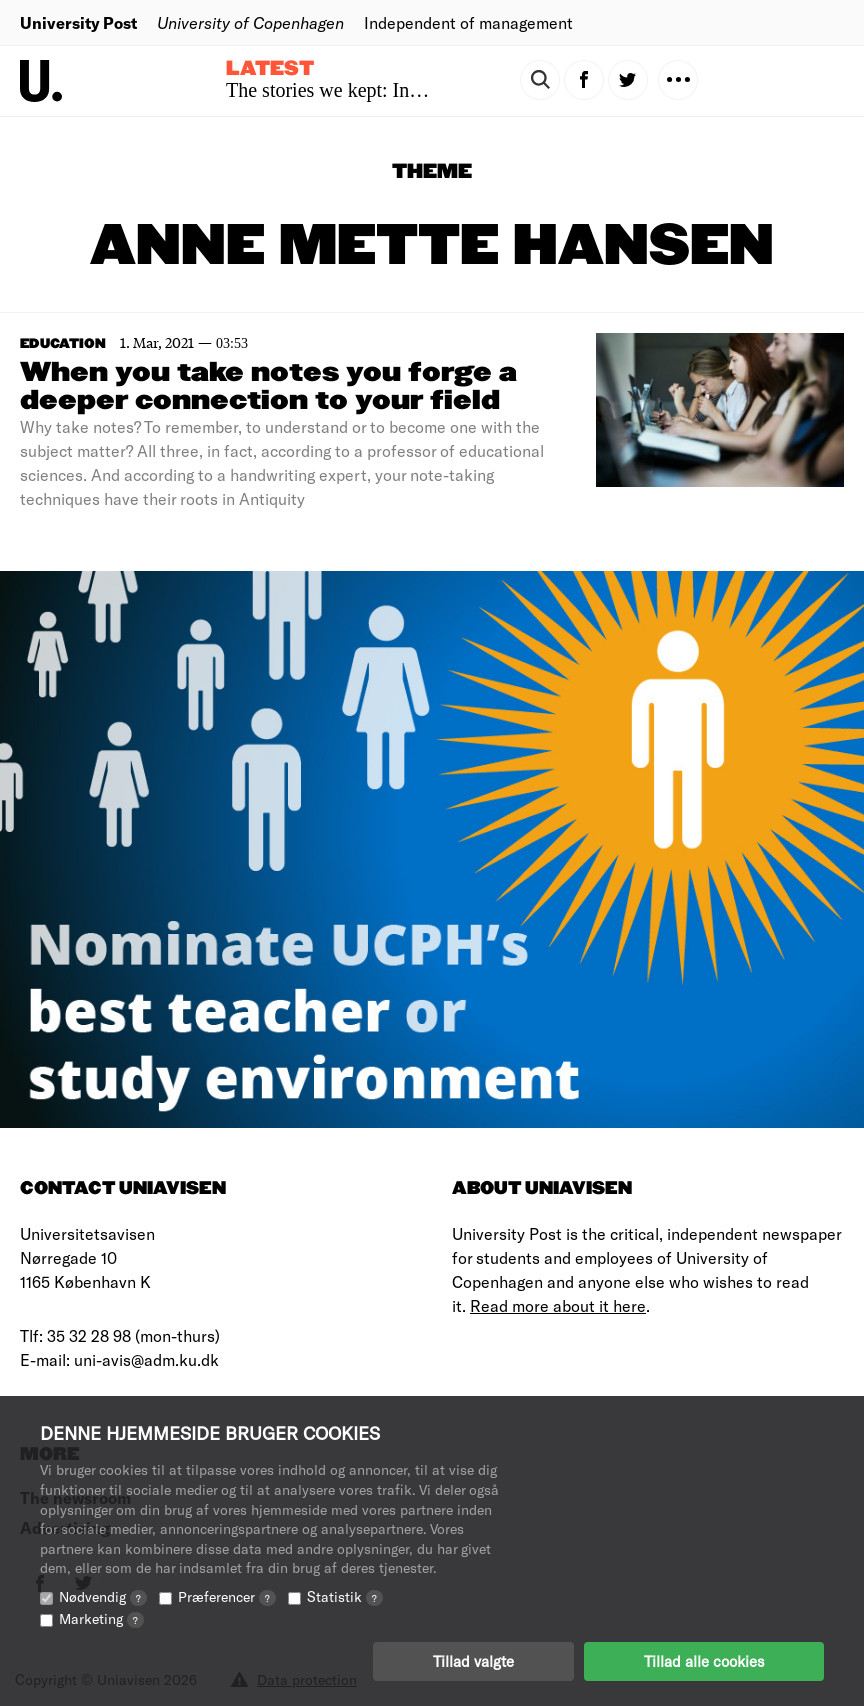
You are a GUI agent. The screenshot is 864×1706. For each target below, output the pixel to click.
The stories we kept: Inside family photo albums (419, 90)
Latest (270, 69)
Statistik (345, 1596)
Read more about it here (558, 1305)
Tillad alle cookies (704, 1661)
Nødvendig (103, 1596)
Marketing (101, 1618)
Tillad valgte (473, 1661)
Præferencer (227, 1596)
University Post (78, 22)
